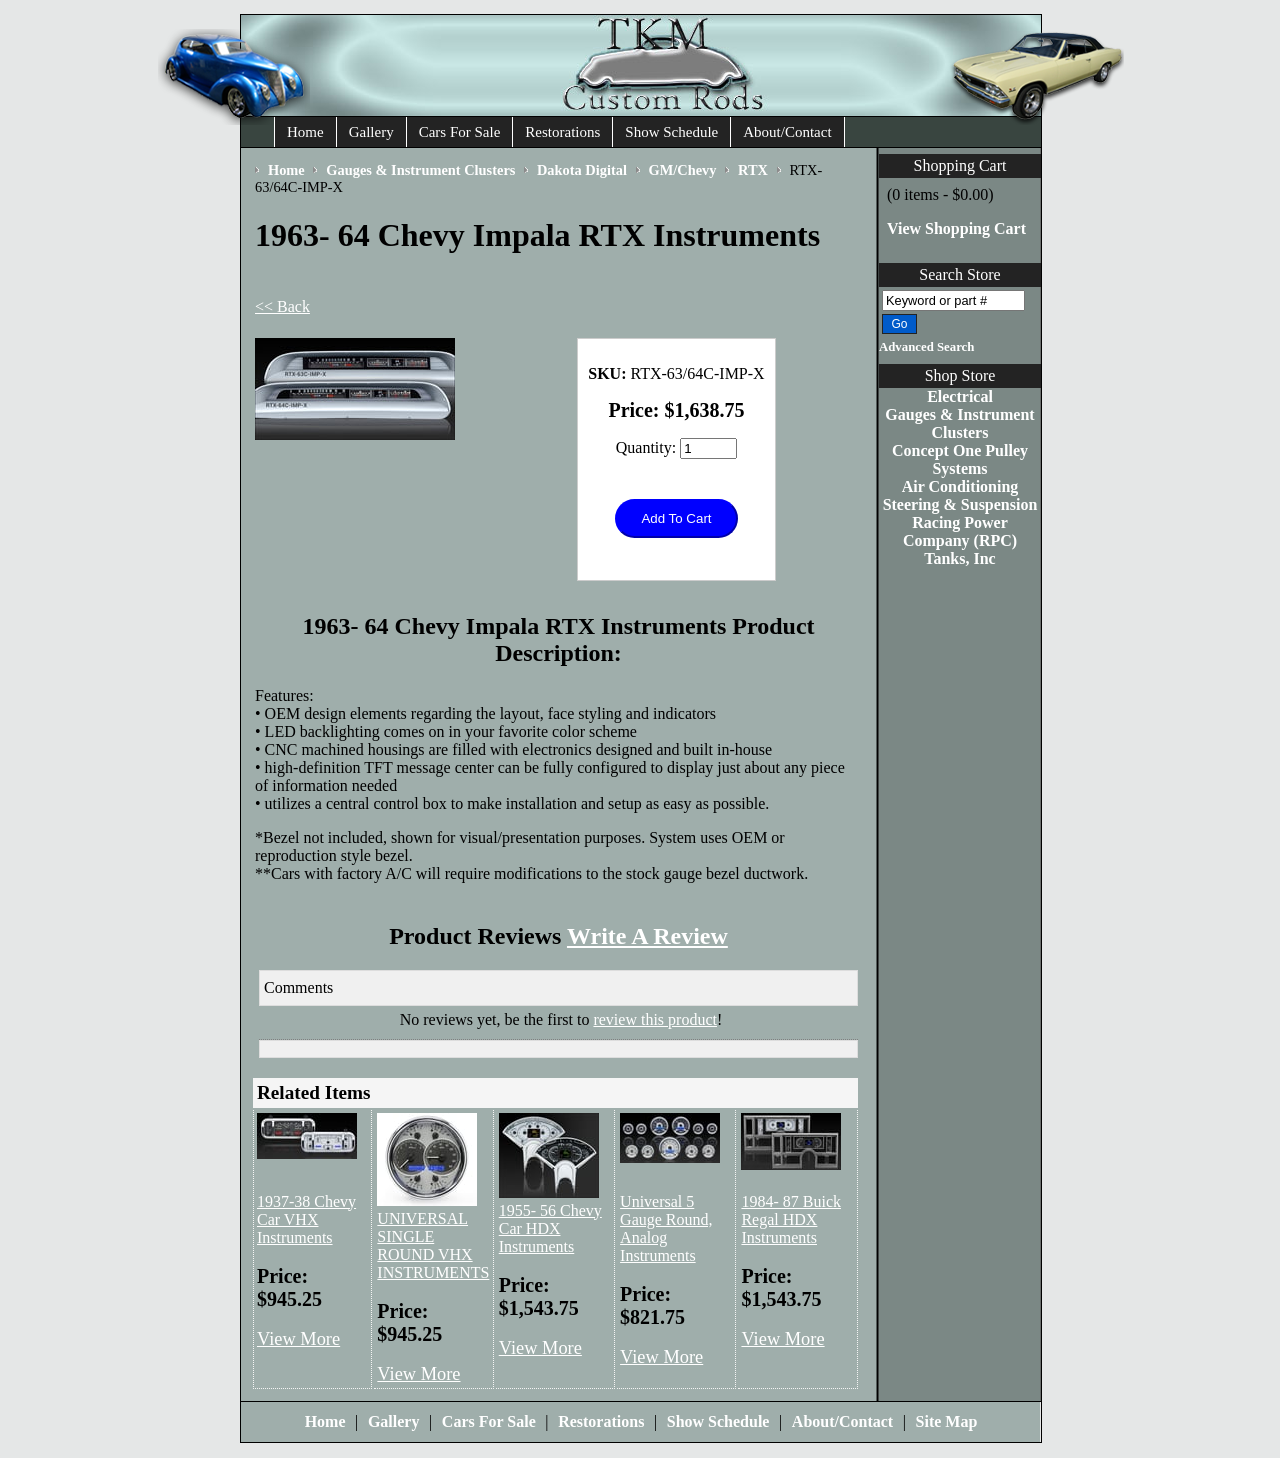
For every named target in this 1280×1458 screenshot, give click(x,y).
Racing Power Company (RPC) (960, 531)
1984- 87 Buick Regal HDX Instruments (791, 1219)
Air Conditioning (960, 486)
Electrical (960, 396)
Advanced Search (926, 347)
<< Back (282, 306)
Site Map (947, 1421)
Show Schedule (671, 132)
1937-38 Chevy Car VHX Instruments (306, 1219)
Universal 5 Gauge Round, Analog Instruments (666, 1228)
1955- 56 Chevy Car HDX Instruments (550, 1228)
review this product (655, 1019)
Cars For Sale (460, 132)
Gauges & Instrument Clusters (959, 423)
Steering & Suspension (960, 504)
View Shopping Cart (956, 228)
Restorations (562, 132)
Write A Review (647, 936)
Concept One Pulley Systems (960, 459)
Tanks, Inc (959, 558)
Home (305, 132)
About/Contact (787, 132)
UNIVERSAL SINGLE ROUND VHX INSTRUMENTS (433, 1245)
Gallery (371, 132)
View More (298, 1339)
